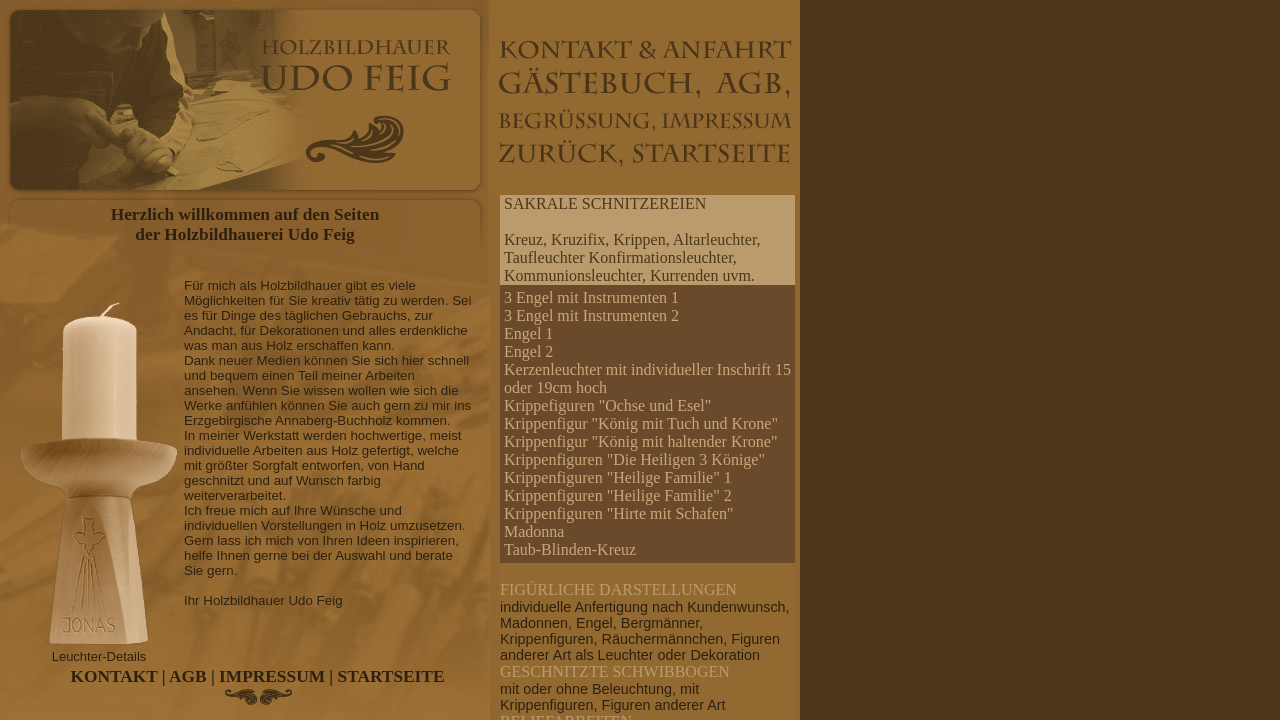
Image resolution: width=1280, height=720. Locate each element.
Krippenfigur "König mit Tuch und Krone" (641, 423)
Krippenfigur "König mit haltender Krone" (640, 441)
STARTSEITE (391, 676)
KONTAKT (114, 676)
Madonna (534, 531)
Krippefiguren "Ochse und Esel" (607, 405)
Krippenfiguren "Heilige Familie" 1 (618, 477)
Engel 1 (528, 333)
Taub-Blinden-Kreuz (570, 549)
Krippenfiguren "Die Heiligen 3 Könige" (634, 459)
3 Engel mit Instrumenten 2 (591, 315)
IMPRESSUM (272, 676)
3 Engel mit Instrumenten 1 (591, 297)
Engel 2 (528, 351)
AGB (188, 676)
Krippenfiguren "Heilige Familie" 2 (618, 495)
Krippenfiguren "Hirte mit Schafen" (618, 513)
